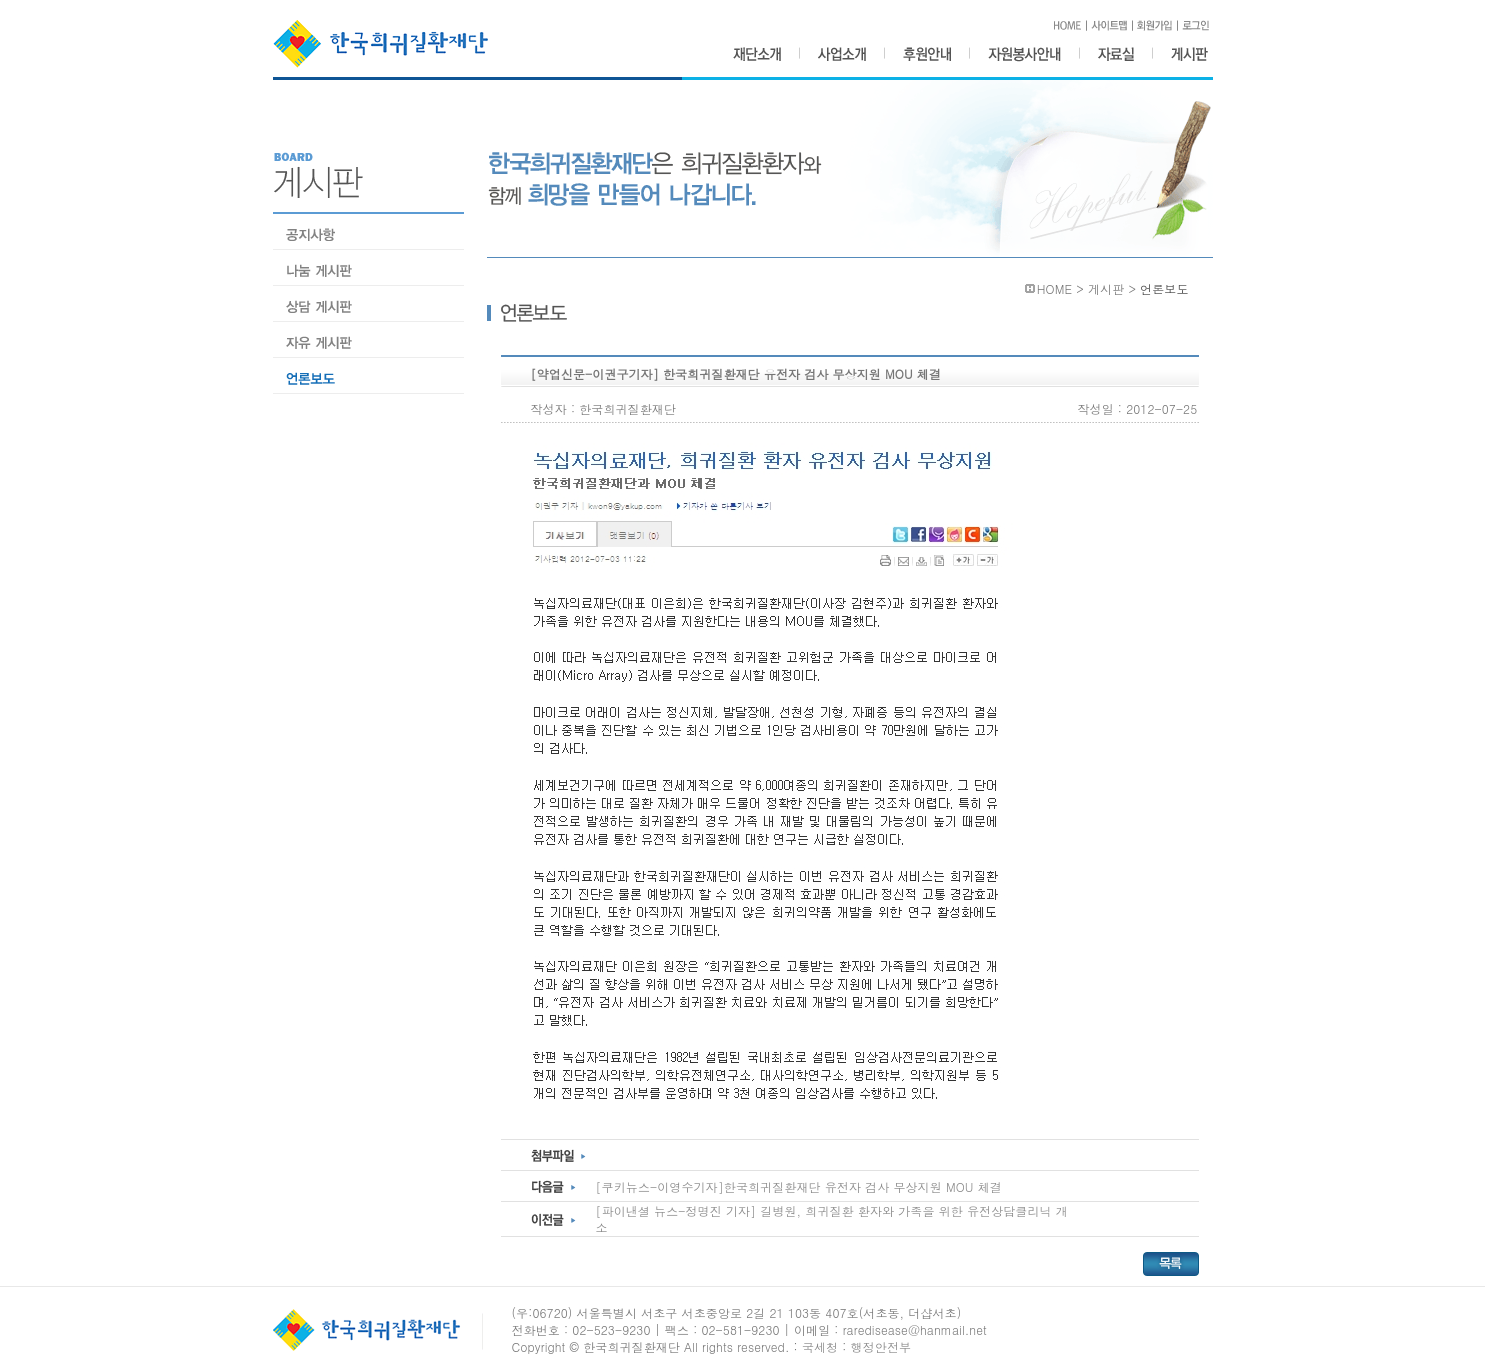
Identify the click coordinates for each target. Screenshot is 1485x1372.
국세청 (820, 1346)
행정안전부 (881, 1346)
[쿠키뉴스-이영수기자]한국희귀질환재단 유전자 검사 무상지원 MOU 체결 (799, 1186)
